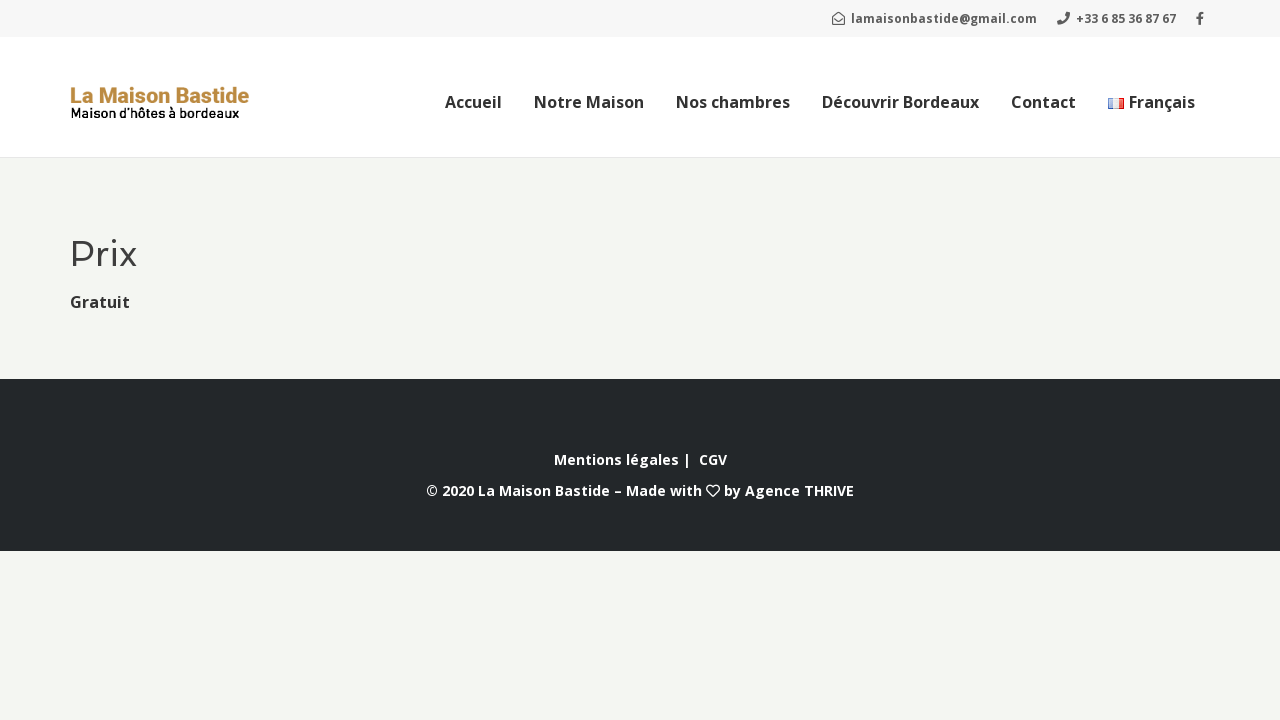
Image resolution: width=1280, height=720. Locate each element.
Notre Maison (589, 102)
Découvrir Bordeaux (900, 102)
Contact (1043, 102)
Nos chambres (733, 102)
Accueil (473, 102)
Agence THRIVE (799, 490)
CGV (713, 459)
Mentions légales (616, 459)
